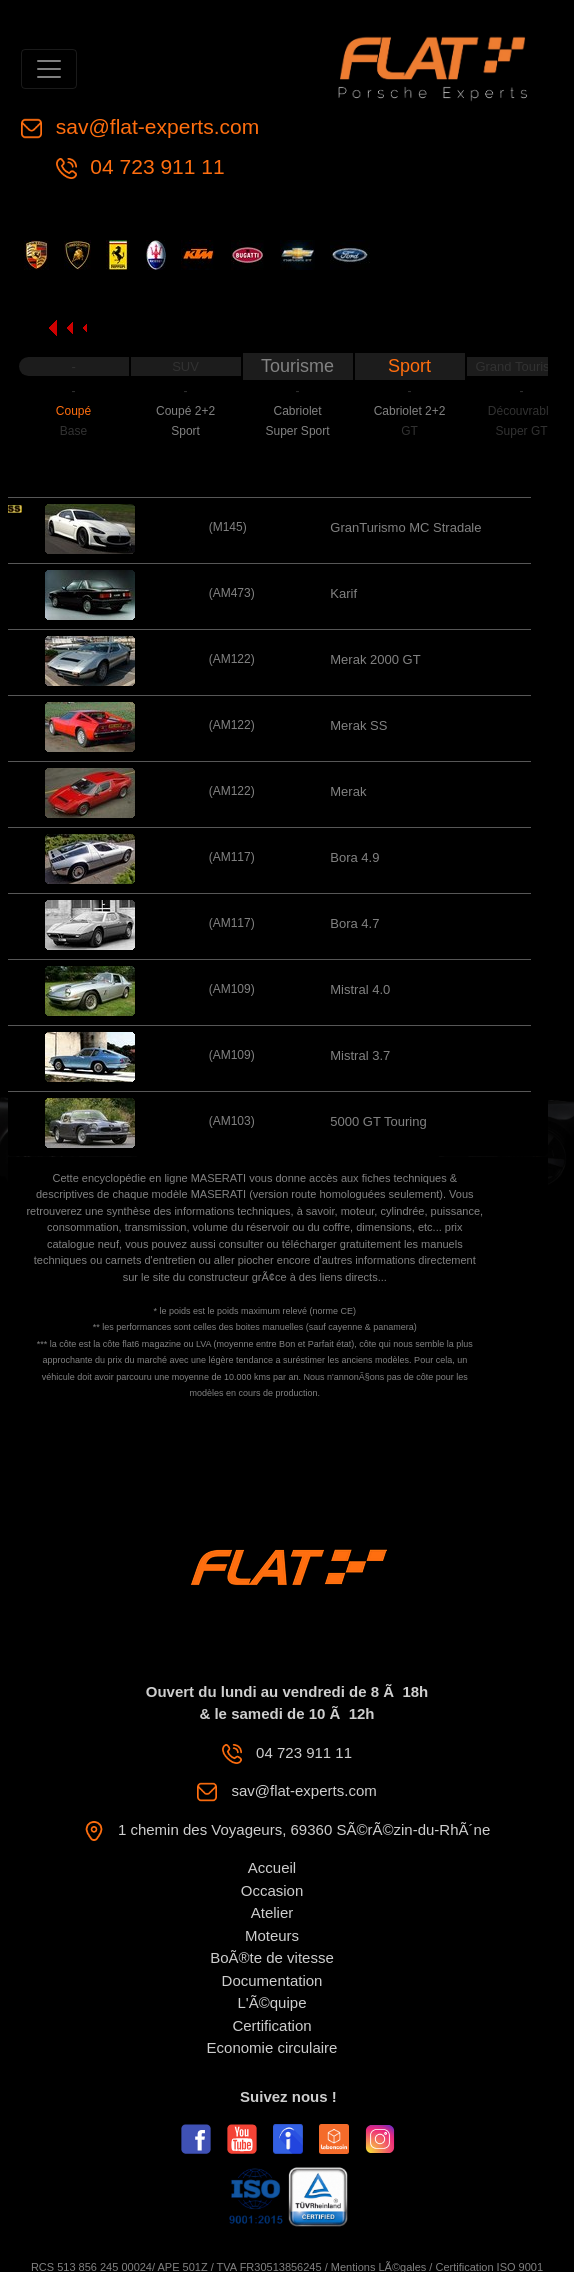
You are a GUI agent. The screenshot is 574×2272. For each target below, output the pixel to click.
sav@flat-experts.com (154, 126)
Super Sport (298, 431)
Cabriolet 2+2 (410, 411)
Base (73, 431)
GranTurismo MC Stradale (405, 527)
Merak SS (358, 725)
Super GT (522, 431)
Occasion (272, 1890)
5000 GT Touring (378, 1121)
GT (409, 431)
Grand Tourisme (521, 366)
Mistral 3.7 (360, 1055)
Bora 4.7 (354, 923)
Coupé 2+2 (185, 411)
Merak (348, 791)
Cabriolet (298, 411)
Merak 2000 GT (375, 659)
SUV (185, 366)
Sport (409, 366)
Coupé (73, 411)
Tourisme (297, 366)
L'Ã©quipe (272, 2002)
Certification (271, 2025)
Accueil (272, 1867)
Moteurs (272, 1935)
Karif (343, 593)
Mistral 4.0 (360, 989)
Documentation (272, 1980)
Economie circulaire (272, 2047)
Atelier (272, 1912)
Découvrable (521, 411)
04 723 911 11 (155, 166)
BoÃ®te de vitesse (272, 1957)
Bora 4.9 (354, 857)
